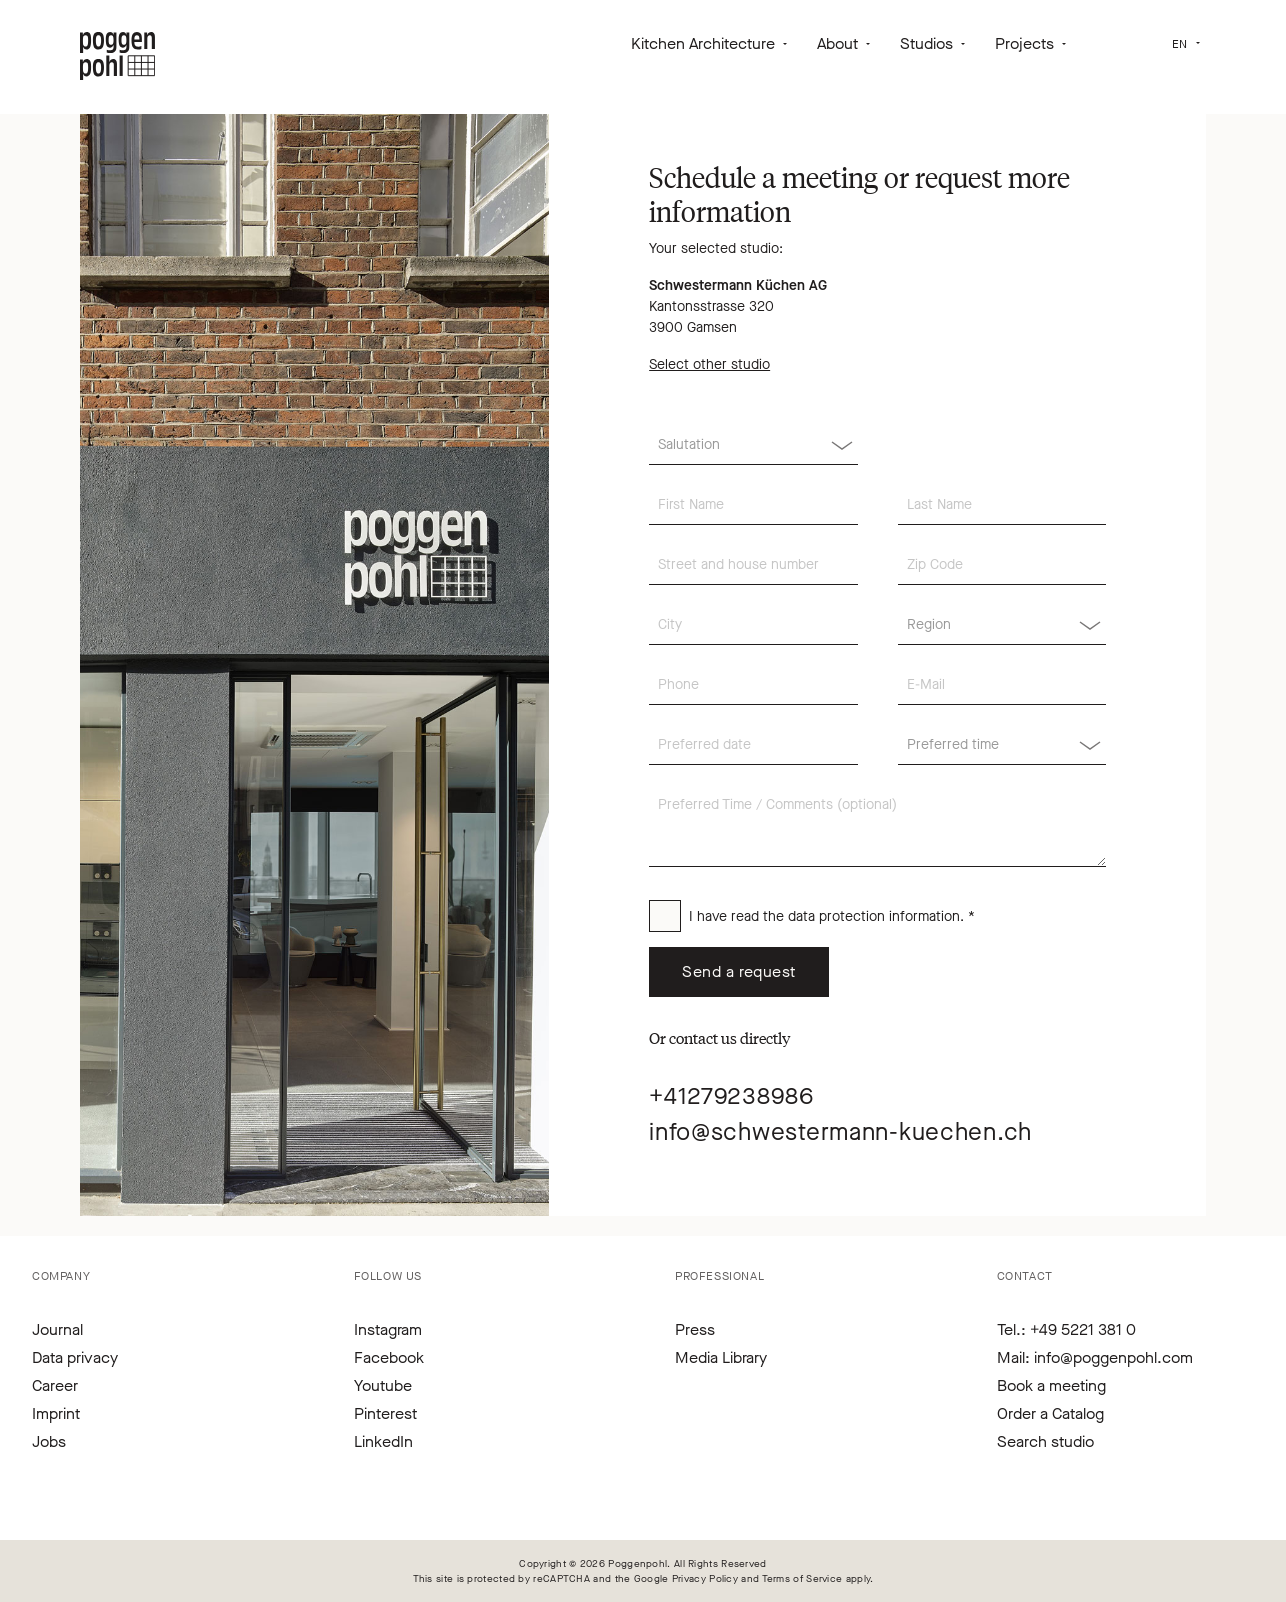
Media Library (721, 1357)
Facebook (389, 1357)
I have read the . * (832, 916)
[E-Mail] (1002, 685)
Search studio (1045, 1441)
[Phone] (753, 685)
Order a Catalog (1050, 1413)
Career (55, 1385)
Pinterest (385, 1413)
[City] (753, 625)
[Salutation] (753, 445)
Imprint (56, 1413)
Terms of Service (802, 1578)
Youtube (383, 1385)
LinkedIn (383, 1441)
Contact (1025, 1276)
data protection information (874, 916)
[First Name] (753, 505)
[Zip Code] (1002, 565)
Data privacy (75, 1357)
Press (695, 1329)
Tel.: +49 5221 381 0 (1066, 1329)
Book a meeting (1051, 1385)
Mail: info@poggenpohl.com (1095, 1357)
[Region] (1002, 625)
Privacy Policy (705, 1578)
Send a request (739, 971)
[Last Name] (1002, 505)
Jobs (49, 1441)
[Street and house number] (753, 565)
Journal (57, 1329)
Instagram (388, 1329)
